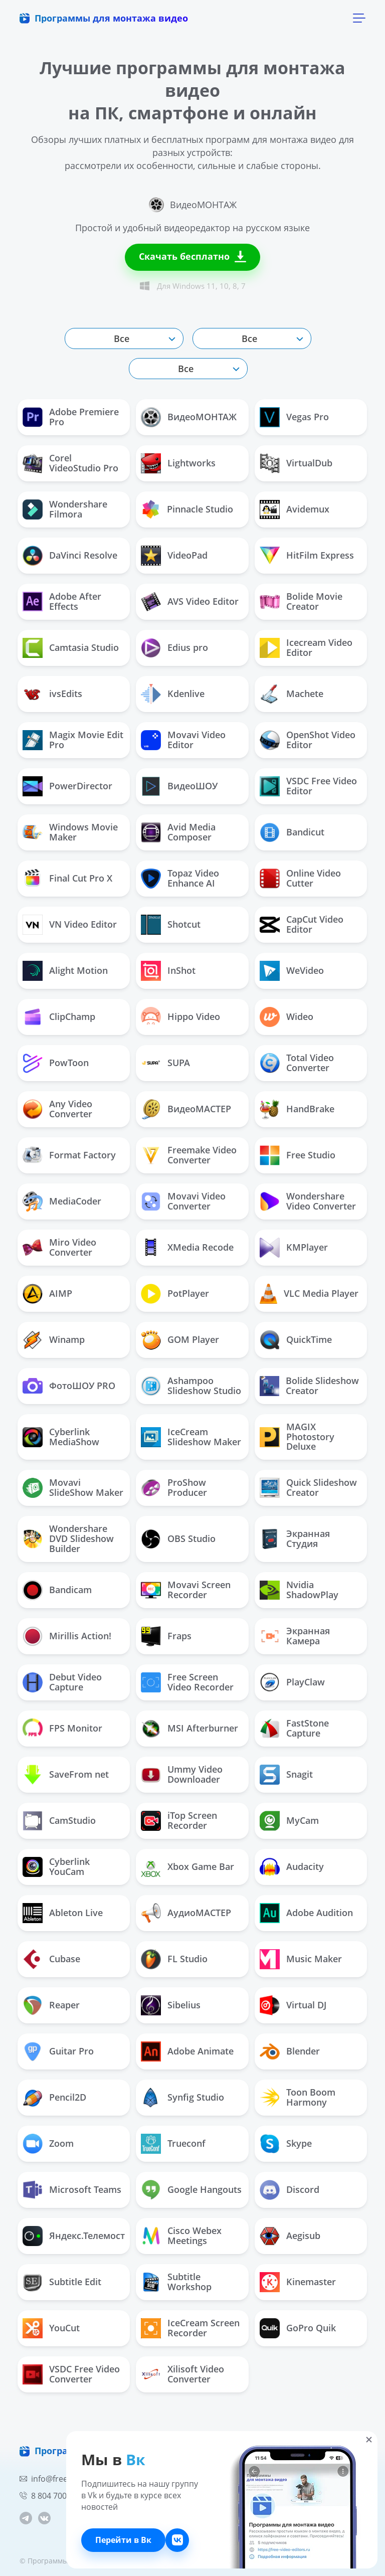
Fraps (166, 1636)
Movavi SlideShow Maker (73, 1487)
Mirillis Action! (67, 1636)
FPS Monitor (62, 1728)
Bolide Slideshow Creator (309, 1386)
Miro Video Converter (59, 1247)
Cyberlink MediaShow (61, 1437)
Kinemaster (298, 2282)
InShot (168, 971)
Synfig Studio (182, 2098)
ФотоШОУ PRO (69, 1386)
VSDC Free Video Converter (71, 2374)
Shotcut (171, 925)
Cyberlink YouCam (56, 1866)
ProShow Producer (174, 1487)
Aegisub (290, 2236)
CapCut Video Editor (301, 924)
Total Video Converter (297, 1063)
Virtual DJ (293, 2005)
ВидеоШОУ (179, 786)
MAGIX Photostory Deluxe (297, 1437)
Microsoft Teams (72, 2190)
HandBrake (297, 1109)
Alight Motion (65, 971)
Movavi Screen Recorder (186, 1590)
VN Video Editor (70, 925)
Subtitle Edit (62, 2282)
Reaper (51, 2005)
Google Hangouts (191, 2190)
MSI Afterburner (189, 1729)
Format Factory (69, 1155)
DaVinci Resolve (70, 556)
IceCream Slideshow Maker (191, 1437)
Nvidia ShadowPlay (299, 1590)
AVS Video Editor (190, 602)
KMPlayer (294, 1248)
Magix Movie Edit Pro (73, 740)
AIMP (47, 1294)
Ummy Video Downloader (182, 1774)
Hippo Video (180, 1017)
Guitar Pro (58, 2051)
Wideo (286, 1017)
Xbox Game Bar (187, 1867)
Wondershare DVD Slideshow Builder (68, 1538)
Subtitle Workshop (176, 2282)
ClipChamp (59, 1017)
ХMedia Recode (187, 1248)
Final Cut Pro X (67, 879)
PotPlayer (175, 1294)
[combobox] (124, 338)
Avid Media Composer (178, 832)
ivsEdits (52, 694)
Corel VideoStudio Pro (70, 463)
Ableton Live (63, 1913)
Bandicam (57, 1590)
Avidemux (294, 509)
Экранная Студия (295, 1538)
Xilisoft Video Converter (182, 2374)
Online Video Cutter (300, 878)
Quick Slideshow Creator (308, 1487)
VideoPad (174, 556)
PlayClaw (292, 1682)
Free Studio (297, 1155)
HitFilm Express (307, 555)
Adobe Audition (306, 1913)
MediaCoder (62, 1201)
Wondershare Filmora (65, 509)
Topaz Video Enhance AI (180, 878)
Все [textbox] (121, 338)
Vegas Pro (294, 417)
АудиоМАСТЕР (186, 1913)
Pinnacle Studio (187, 509)
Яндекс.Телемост (74, 2236)
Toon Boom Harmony (297, 2097)
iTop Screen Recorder (179, 1820)
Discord (289, 2190)
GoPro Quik (298, 2328)
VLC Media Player (309, 1294)
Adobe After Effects (62, 601)
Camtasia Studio (71, 648)
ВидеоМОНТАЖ (189, 417)
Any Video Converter (57, 1109)
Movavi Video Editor (183, 740)
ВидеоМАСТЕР (186, 1109)
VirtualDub (296, 463)
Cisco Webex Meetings (181, 2235)
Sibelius (171, 2005)
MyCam (289, 1821)
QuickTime (296, 1340)
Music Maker (301, 1959)
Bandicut (292, 832)
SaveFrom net (66, 1775)
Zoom (48, 2144)
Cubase (51, 1959)
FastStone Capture (294, 1728)
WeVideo (292, 971)
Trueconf (173, 2144)
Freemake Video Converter (189, 1155)
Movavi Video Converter (183, 1201)
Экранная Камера (295, 1636)
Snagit (286, 1775)
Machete (291, 694)
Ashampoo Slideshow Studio (191, 1386)
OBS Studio (178, 1539)
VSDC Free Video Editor (308, 786)
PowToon (56, 1063)
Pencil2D (54, 2098)
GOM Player (180, 1340)
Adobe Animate (187, 2051)
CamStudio (59, 1821)
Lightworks (178, 463)
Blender (290, 2051)
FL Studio (174, 1959)
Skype (286, 2144)
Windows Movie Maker (70, 832)
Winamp (54, 1340)
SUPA (165, 1063)
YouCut (51, 2328)
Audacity (292, 1867)
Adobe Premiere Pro (71, 417)
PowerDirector (67, 786)
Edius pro (174, 648)
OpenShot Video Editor (307, 740)
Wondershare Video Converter (308, 1201)
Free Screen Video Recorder (187, 1682)
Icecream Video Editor (306, 647)
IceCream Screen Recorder (190, 2328)
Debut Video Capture (62, 1682)
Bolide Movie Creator (301, 601)
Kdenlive (173, 694)
